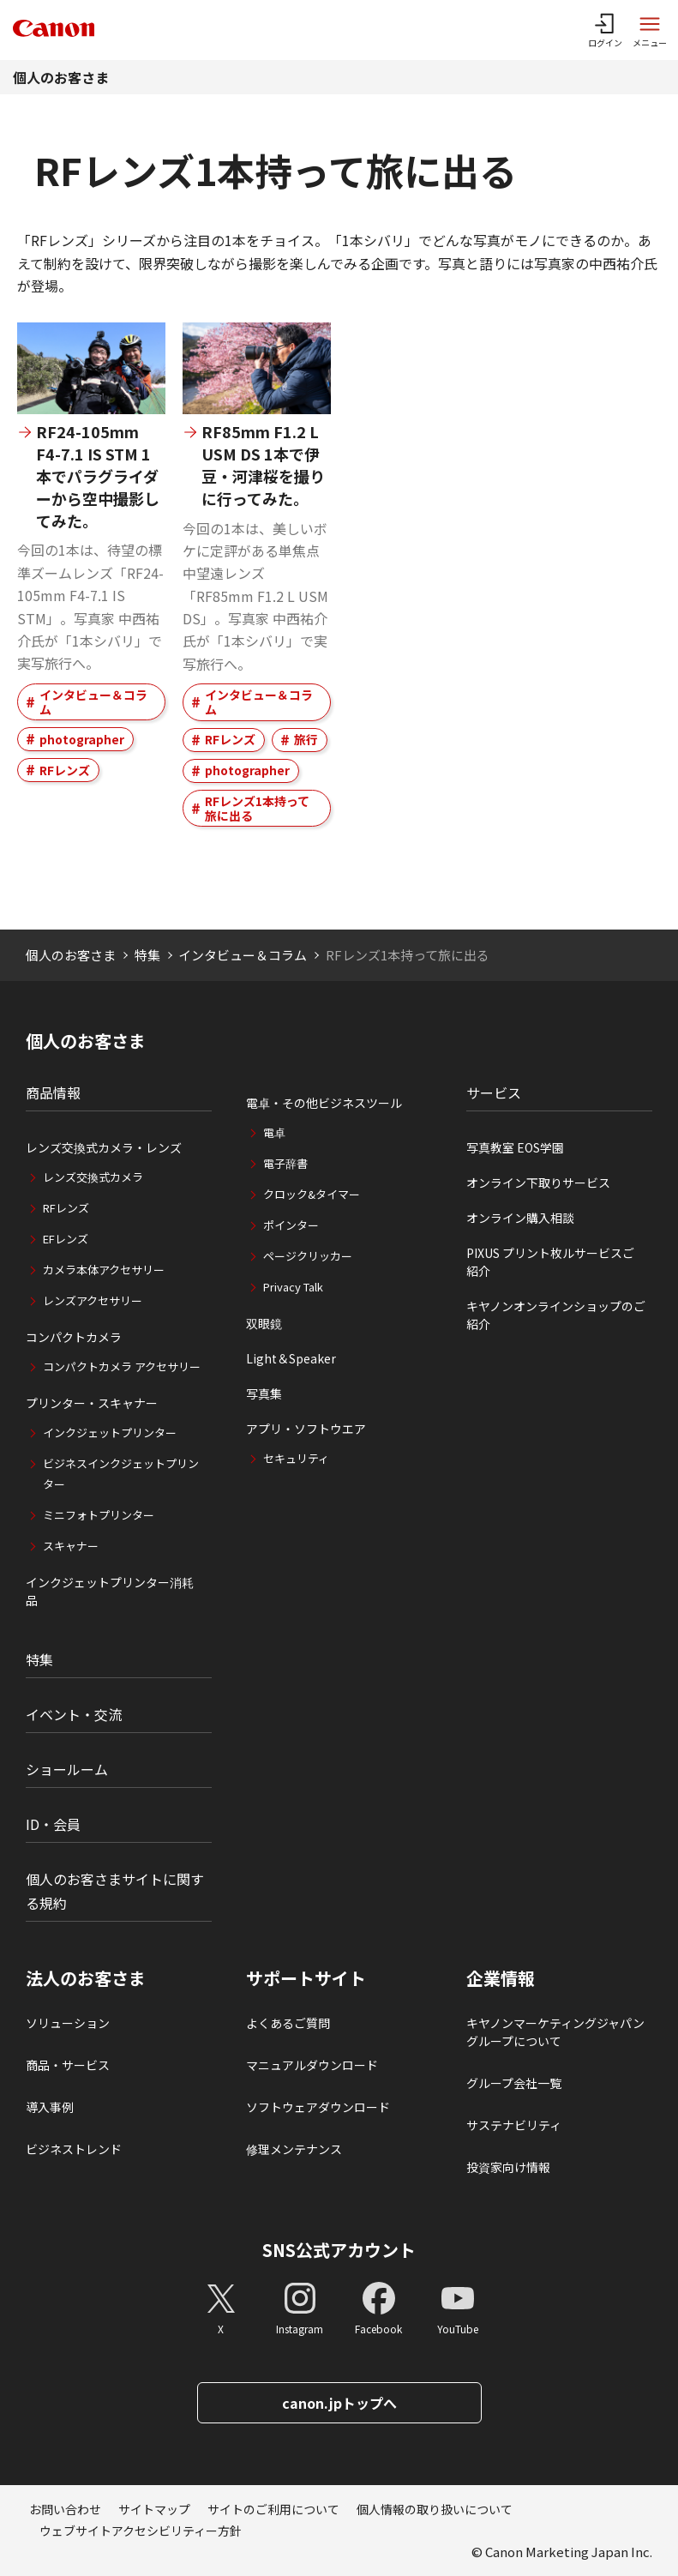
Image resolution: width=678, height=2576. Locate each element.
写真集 (264, 1393)
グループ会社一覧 (513, 2082)
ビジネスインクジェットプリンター (121, 1473)
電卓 (274, 1132)
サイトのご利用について (273, 2509)
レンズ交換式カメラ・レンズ (104, 1147)
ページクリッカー (307, 1256)
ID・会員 (53, 1824)
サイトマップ (154, 2509)
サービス (493, 1092)
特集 (147, 955)
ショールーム (67, 1769)
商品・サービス (68, 2064)
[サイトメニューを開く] (650, 30)
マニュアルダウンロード (312, 2064)
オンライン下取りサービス (538, 1182)
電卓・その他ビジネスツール (324, 1102)
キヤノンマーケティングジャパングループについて (555, 2031)
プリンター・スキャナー (92, 1402)
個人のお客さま (61, 77)
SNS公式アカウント (339, 2249)
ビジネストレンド (74, 2149)
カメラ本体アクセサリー (104, 1269)
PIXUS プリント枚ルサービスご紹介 (550, 1261)
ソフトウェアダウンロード (318, 2107)
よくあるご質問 (288, 2022)
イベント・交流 (74, 1714)
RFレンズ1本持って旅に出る (257, 808)
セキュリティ (296, 1458)
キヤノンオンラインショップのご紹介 (555, 1315)
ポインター (291, 1225)
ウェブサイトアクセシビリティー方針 (140, 2530)
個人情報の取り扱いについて (435, 2509)
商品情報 (53, 1092)
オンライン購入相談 (520, 1217)
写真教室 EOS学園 (515, 1147)
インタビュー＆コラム (93, 702)
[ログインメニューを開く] (605, 30)
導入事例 (50, 2107)
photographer (81, 739)
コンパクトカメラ (74, 1336)
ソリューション (68, 2022)
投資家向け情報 (508, 2167)
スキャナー (71, 1546)
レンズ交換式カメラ (93, 1177)
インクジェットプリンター (110, 1432)
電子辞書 (285, 1163)
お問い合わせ (65, 2509)
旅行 (306, 739)
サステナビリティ (513, 2125)
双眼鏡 (264, 1323)
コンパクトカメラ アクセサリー (122, 1366)
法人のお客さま (86, 1978)
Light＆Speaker (291, 1358)
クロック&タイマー (311, 1194)
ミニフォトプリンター (98, 1515)
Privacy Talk (293, 1287)
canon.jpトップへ (339, 2402)
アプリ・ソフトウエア (306, 1428)
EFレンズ (65, 1239)
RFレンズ (64, 770)
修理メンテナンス (294, 2149)
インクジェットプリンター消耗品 (110, 1591)
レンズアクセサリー (92, 1300)
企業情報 (500, 1978)
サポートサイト (306, 1978)
